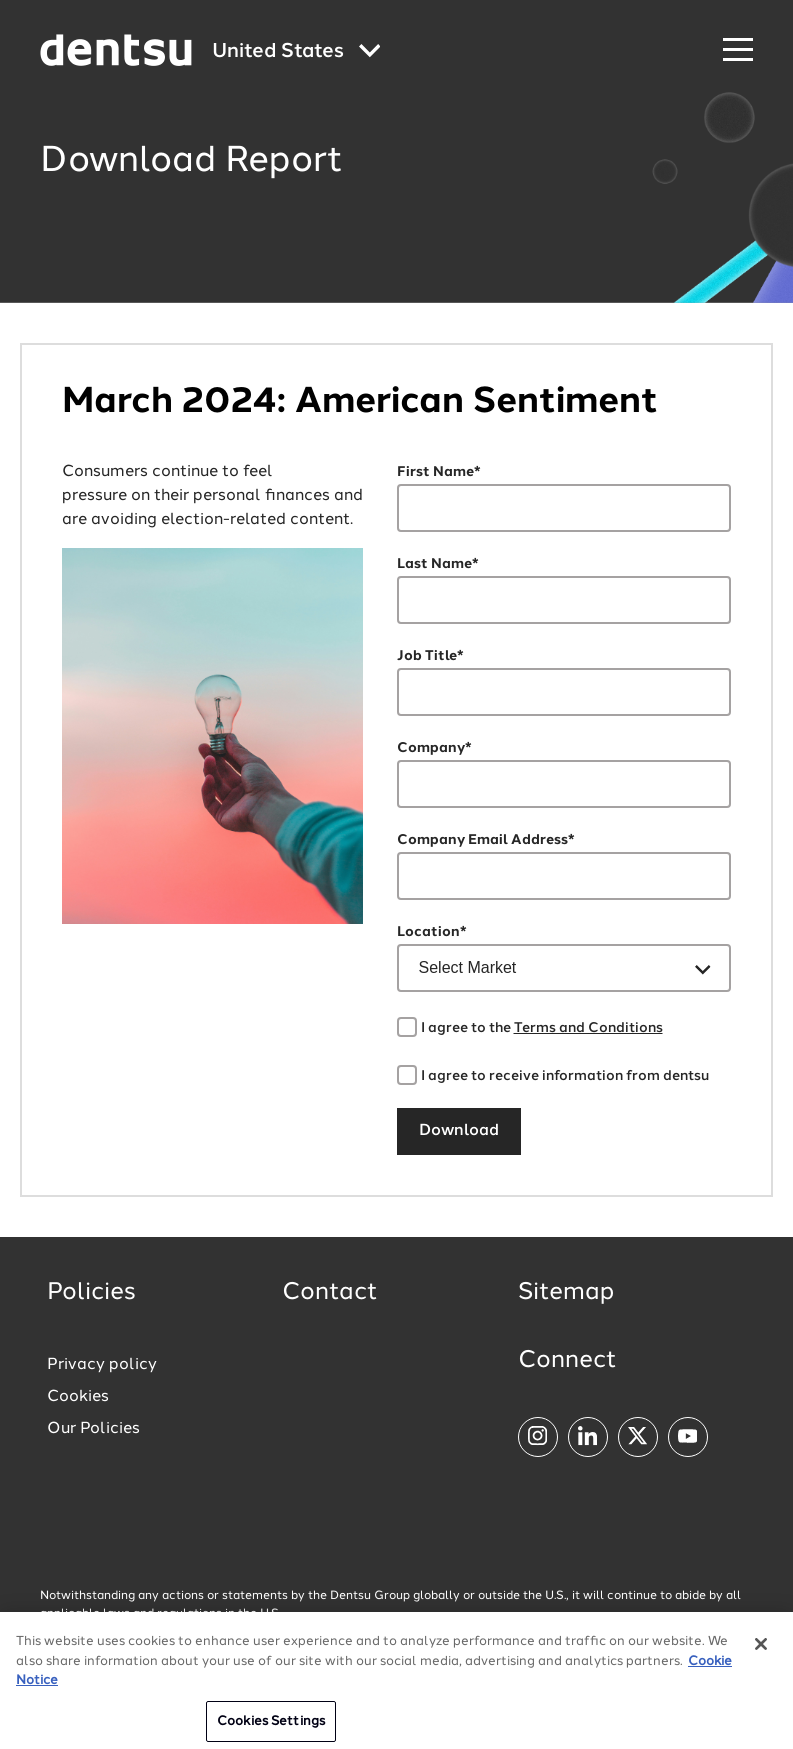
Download (459, 1131)
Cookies (78, 1397)
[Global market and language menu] (296, 52)
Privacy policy (102, 1365)
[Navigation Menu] (738, 50)
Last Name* (438, 564)
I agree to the (542, 1028)
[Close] (761, 1655)
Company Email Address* (486, 840)
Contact (330, 1293)
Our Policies (93, 1429)
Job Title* (430, 656)
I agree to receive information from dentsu (565, 1076)
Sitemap (566, 1293)
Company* (434, 748)
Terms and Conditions (588, 1028)
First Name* (439, 472)
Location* (432, 932)
